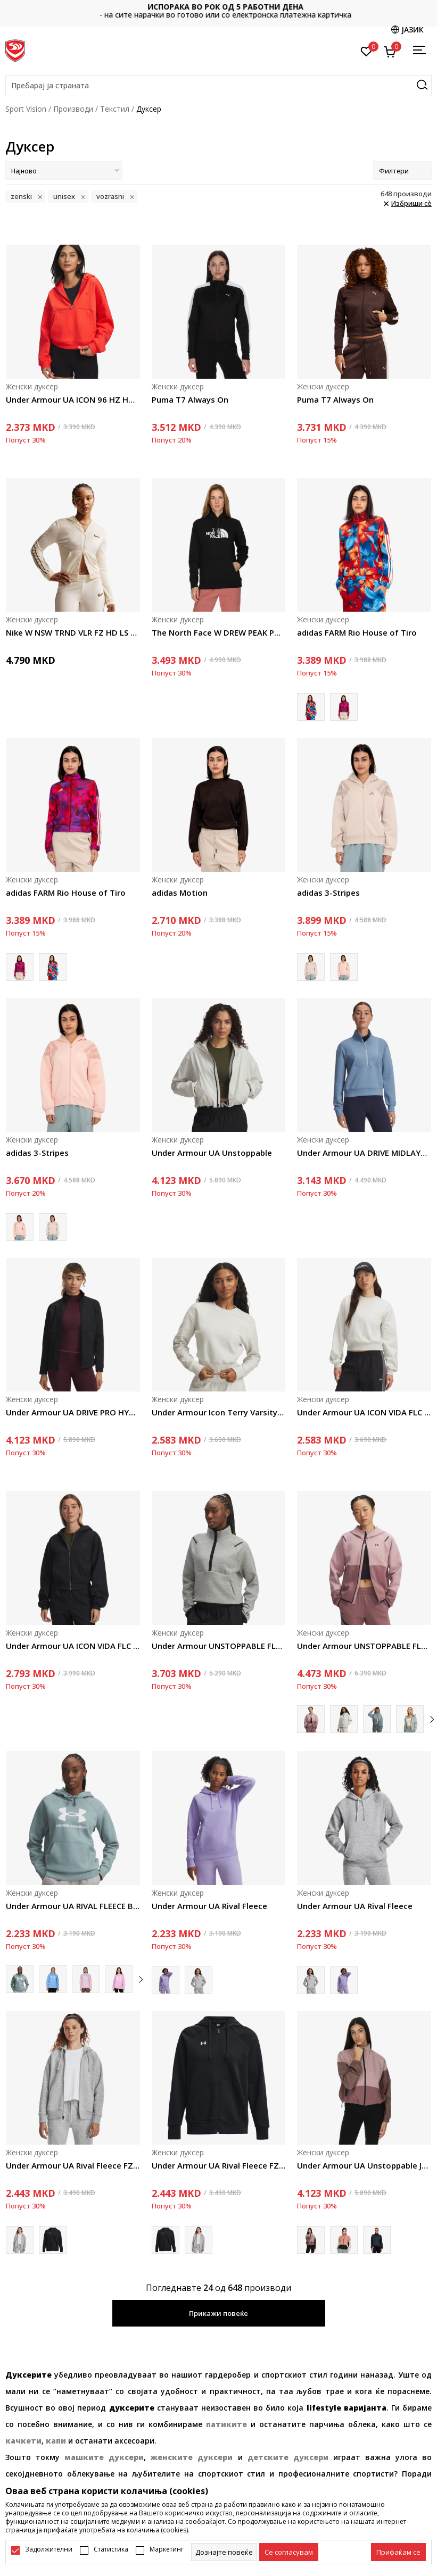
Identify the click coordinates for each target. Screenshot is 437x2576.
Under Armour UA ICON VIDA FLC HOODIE (73, 1645)
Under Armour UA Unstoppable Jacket (364, 2165)
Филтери (402, 171)
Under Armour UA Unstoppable (212, 1152)
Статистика (111, 2549)
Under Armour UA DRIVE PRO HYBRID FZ (73, 1412)
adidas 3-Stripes (328, 892)
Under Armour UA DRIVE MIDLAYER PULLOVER (364, 1152)
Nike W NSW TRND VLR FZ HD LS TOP (73, 632)
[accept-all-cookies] (398, 2552)
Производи (73, 109)
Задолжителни (48, 2549)
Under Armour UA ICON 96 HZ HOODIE (73, 399)
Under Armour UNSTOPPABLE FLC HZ (219, 1645)
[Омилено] (366, 51)
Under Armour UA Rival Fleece (209, 1905)
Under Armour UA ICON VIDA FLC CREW (364, 1412)
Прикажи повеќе (218, 2313)
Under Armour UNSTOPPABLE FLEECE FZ (364, 1645)
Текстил (114, 109)
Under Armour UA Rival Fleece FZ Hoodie (73, 2165)
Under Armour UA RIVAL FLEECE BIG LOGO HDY (73, 1905)
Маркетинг (167, 2549)
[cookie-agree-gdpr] (288, 2552)
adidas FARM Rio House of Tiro (357, 632)
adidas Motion (180, 892)
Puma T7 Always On (190, 399)
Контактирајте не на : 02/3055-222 (218, 11)
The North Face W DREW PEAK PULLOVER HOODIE (219, 632)
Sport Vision (25, 109)
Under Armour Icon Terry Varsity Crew (219, 1412)
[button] (218, 85)
